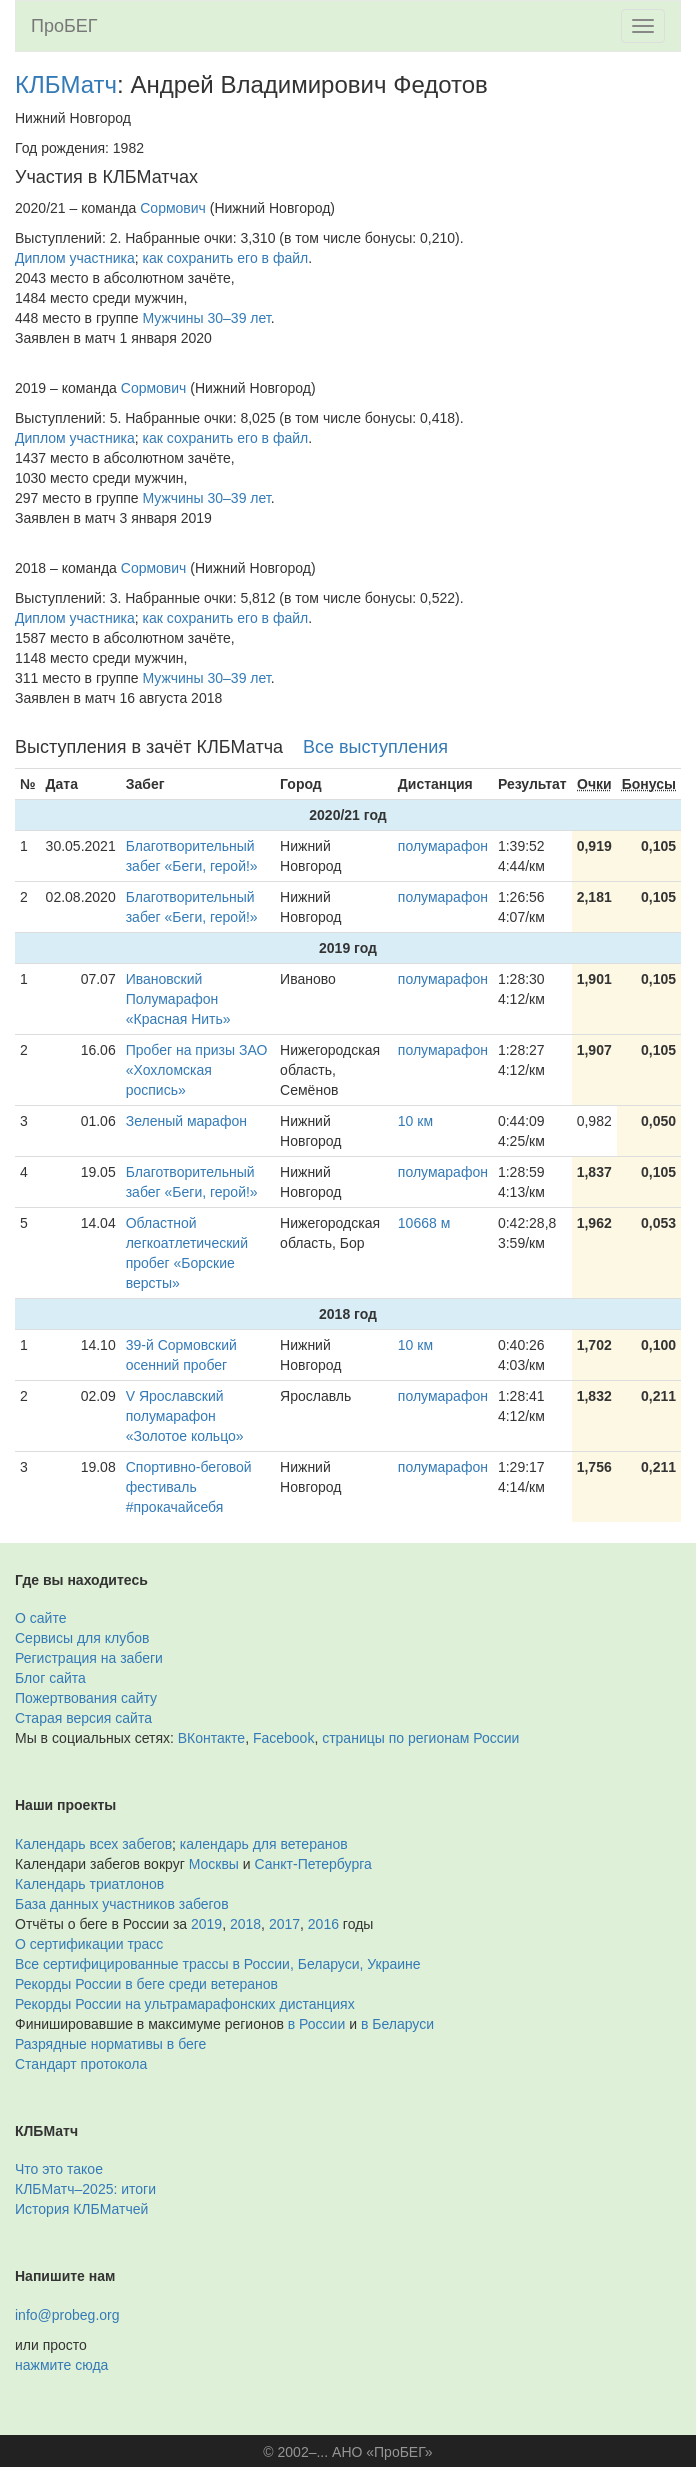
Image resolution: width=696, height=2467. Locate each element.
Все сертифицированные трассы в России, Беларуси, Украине (218, 1964)
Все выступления (375, 747)
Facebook (283, 1738)
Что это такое (59, 2169)
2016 (323, 1924)
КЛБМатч (66, 84)
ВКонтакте (211, 1738)
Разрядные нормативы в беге (110, 2044)
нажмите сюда (61, 2365)
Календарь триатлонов (89, 1884)
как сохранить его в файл (226, 258)
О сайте (40, 1618)
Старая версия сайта (83, 1718)
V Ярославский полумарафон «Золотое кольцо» (185, 1416)
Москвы (214, 1864)
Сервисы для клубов (82, 1638)
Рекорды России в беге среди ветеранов (146, 1984)
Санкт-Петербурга (313, 1864)
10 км (415, 1121)
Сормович (173, 208)
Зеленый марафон (186, 1121)
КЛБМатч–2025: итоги (85, 2189)
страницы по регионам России (420, 1738)
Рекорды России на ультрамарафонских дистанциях (185, 2004)
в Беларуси (397, 2024)
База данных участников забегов (122, 1904)
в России (316, 2024)
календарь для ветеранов (264, 1844)
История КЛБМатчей (81, 2209)
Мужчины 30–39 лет (207, 318)
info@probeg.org (67, 2315)
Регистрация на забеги (89, 1658)
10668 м (424, 1223)
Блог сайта (50, 1678)
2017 (284, 1924)
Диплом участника (75, 258)
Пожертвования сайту (86, 1698)
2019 (206, 1924)
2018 (245, 1924)
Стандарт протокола (81, 2064)
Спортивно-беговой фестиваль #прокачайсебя (189, 1487)
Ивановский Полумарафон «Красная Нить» (178, 999)
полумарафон (443, 846)
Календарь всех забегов (93, 1844)
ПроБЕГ (64, 26)
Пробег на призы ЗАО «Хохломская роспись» (197, 1070)
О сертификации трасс (89, 1944)
